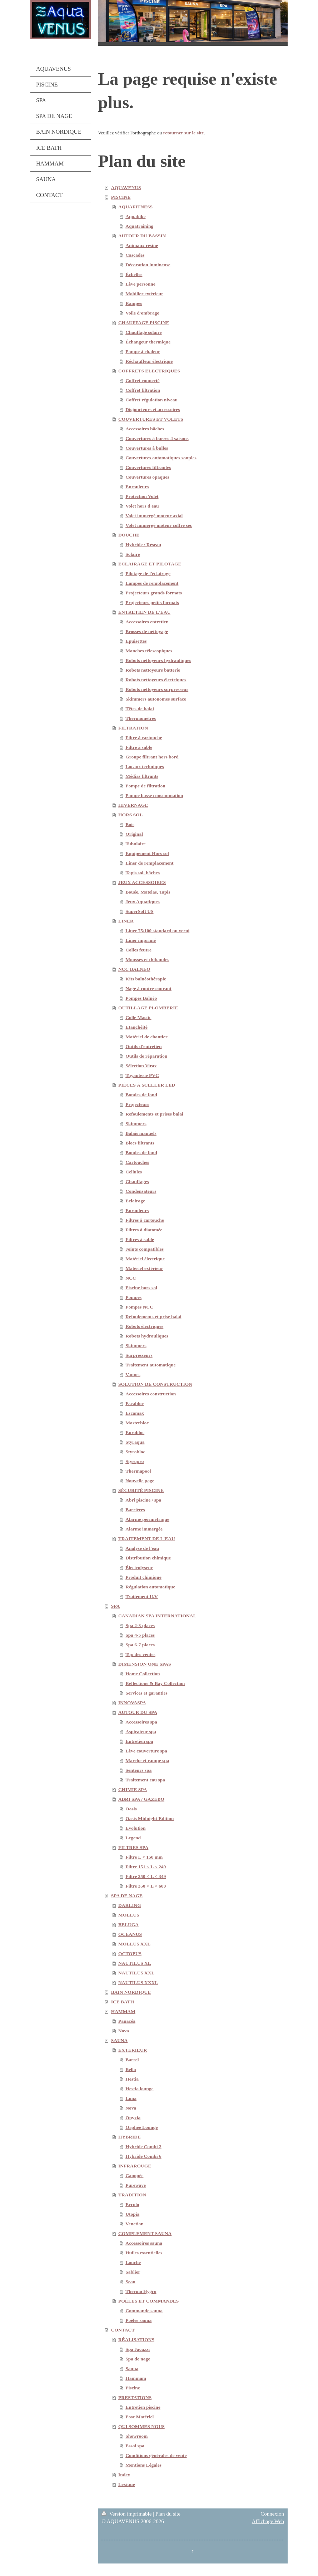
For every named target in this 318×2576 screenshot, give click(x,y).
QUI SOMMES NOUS (141, 2426)
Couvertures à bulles (146, 448)
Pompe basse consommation (154, 795)
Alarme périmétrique (147, 1519)
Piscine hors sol (141, 1287)
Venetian (134, 2223)
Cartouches (137, 1162)
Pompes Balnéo (141, 998)
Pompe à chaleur (142, 351)
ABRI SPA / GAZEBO (141, 1799)
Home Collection (142, 1673)
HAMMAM (123, 2011)
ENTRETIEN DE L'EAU (144, 612)
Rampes (133, 303)
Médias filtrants (141, 776)
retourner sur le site (183, 132)
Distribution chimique (148, 1558)
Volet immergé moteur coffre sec (158, 525)
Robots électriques (144, 1326)
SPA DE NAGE (127, 1895)
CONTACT (123, 2330)
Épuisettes (135, 641)
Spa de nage (137, 2359)
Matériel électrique (145, 1258)
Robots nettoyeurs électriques (155, 679)
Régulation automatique (150, 1586)
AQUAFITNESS (135, 206)
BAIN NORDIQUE (131, 1992)
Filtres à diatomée (143, 1229)
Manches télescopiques (148, 650)
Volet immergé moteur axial (154, 515)
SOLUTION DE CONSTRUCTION (155, 1384)
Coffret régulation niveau (151, 399)
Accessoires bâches (144, 428)
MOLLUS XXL (134, 1944)
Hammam (135, 2378)
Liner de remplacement (149, 863)
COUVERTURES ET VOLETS (150, 419)
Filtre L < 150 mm (144, 1857)
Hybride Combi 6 (143, 2156)
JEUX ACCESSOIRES (142, 882)
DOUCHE (128, 535)
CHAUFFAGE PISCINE (143, 322)
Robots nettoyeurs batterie (152, 670)
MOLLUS (128, 1915)
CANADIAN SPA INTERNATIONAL (157, 1615)
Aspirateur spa (140, 1731)
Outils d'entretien (143, 1046)
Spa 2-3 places (140, 1625)
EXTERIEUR (132, 2050)
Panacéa (126, 2021)
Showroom (136, 2436)
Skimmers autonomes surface (155, 699)
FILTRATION (133, 728)
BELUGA (128, 1924)
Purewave (135, 2185)
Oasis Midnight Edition (149, 1818)
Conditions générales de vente (156, 2455)
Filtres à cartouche (144, 1220)
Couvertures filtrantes (148, 467)
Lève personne (140, 284)
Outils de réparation (146, 1056)
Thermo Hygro (140, 2291)
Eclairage (135, 1200)
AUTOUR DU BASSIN (142, 235)
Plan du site (167, 2514)
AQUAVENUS (126, 187)
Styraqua (134, 1442)
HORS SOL (130, 814)
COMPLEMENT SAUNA (145, 2233)
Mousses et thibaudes (147, 959)
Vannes (132, 1374)
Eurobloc (134, 1432)
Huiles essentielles (143, 2252)
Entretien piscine (142, 2407)
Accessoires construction (150, 1393)
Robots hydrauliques (146, 1336)
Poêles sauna (138, 2320)
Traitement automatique (150, 1365)
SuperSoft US (139, 911)
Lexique (126, 2484)
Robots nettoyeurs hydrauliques (158, 660)
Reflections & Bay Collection (155, 1683)
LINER (126, 921)
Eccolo (132, 2204)
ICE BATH (122, 2001)
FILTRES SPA (133, 1847)
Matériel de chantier (146, 1036)
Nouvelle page (139, 1480)
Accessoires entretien (147, 621)
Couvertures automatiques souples (161, 457)
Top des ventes (140, 1654)
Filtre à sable (138, 747)
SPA (115, 1606)
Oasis (131, 1808)
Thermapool (138, 1471)
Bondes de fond (141, 1094)
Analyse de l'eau (142, 1548)
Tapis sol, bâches (142, 872)
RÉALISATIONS (136, 2339)
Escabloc (134, 1403)
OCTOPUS (129, 1953)
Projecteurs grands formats (153, 592)
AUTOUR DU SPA (137, 1712)
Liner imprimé (140, 940)
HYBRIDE (129, 2137)
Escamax (134, 1413)
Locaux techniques (144, 766)
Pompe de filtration (145, 785)
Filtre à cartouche (143, 737)
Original (134, 834)
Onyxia (132, 2117)
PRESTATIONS (134, 2397)
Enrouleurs (137, 486)
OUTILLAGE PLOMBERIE (148, 1007)
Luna (130, 2098)
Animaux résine (141, 245)
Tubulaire (135, 843)
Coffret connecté (142, 380)
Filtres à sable (139, 1239)
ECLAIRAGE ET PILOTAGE (150, 564)
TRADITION (132, 2194)
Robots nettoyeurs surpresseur (156, 689)
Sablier (132, 2272)
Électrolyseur (139, 1567)
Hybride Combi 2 (143, 2146)
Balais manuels (140, 1133)
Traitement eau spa (145, 1780)
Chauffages (137, 1181)
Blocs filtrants (139, 1143)
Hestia (132, 2079)
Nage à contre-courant (148, 988)
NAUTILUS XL (134, 1963)
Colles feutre (138, 950)
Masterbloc (137, 1422)
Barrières (135, 1509)
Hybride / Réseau (143, 544)
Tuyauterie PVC (142, 1075)
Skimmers (135, 1123)
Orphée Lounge (141, 2127)
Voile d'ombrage (142, 313)
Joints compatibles (144, 1249)
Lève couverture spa (146, 1751)
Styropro (134, 1461)
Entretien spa (139, 1741)
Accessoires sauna (143, 2243)
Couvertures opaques (147, 477)
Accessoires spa (141, 1722)
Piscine (132, 2387)
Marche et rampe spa (147, 1760)
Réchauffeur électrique (149, 361)
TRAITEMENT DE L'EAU (146, 1538)
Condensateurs (140, 1191)
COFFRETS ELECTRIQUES (149, 371)
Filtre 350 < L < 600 (145, 1886)
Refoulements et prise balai (153, 1316)
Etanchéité (136, 1027)
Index (124, 2474)
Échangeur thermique (147, 342)
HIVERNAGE (133, 805)
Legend (133, 1837)
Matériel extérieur (144, 1268)
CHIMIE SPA (132, 1789)
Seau (130, 2281)
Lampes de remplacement (151, 583)
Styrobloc (135, 1451)
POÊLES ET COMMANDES (148, 2301)
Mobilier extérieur (144, 293)
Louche (133, 2262)
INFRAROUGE (134, 2166)
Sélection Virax (140, 1065)
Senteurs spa (138, 1770)
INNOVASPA (132, 1702)
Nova (123, 2030)
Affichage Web (268, 2521)
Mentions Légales (143, 2465)
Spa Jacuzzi (137, 2349)
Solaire (132, 554)
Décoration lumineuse (147, 264)
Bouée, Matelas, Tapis (147, 892)
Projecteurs (137, 1104)
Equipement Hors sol (147, 853)
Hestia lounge (139, 2088)
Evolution (135, 1828)
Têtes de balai (139, 708)
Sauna (131, 2368)
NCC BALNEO (134, 969)
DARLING (129, 1905)
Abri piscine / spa (143, 1500)
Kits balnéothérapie (145, 979)
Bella (130, 2069)
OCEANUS (130, 1934)
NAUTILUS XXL (136, 1973)
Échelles (133, 274)
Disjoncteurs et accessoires (152, 409)
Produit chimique (143, 1577)
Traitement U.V (141, 1596)
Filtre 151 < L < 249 (145, 1866)
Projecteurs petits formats (152, 602)
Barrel (132, 2059)
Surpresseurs (139, 1355)
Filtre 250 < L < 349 (145, 1876)
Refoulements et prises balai (154, 1114)
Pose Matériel (139, 2416)
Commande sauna (144, 2310)
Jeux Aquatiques (142, 901)
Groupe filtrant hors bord (152, 757)
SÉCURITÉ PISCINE (141, 1490)
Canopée (134, 2175)
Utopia (132, 2214)
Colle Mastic (138, 1017)
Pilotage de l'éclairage (147, 573)
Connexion (272, 2514)
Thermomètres (140, 718)
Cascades (134, 255)
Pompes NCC (139, 1307)
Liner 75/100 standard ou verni (157, 930)
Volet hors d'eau (142, 506)
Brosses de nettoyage (146, 631)
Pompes (133, 1297)
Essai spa (134, 2445)
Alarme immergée (144, 1529)
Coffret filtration (142, 390)
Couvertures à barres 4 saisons (157, 438)
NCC (130, 1278)
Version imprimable (127, 2514)
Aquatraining (139, 226)
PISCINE (121, 197)
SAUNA (119, 2040)
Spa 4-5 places (140, 1635)
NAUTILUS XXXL (138, 1982)
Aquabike (135, 216)
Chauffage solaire (143, 332)
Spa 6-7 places (140, 1644)
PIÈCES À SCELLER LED (146, 1085)
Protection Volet (141, 496)
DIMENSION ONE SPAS (144, 1664)
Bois (129, 824)
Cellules (133, 1172)
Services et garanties (146, 1693)
